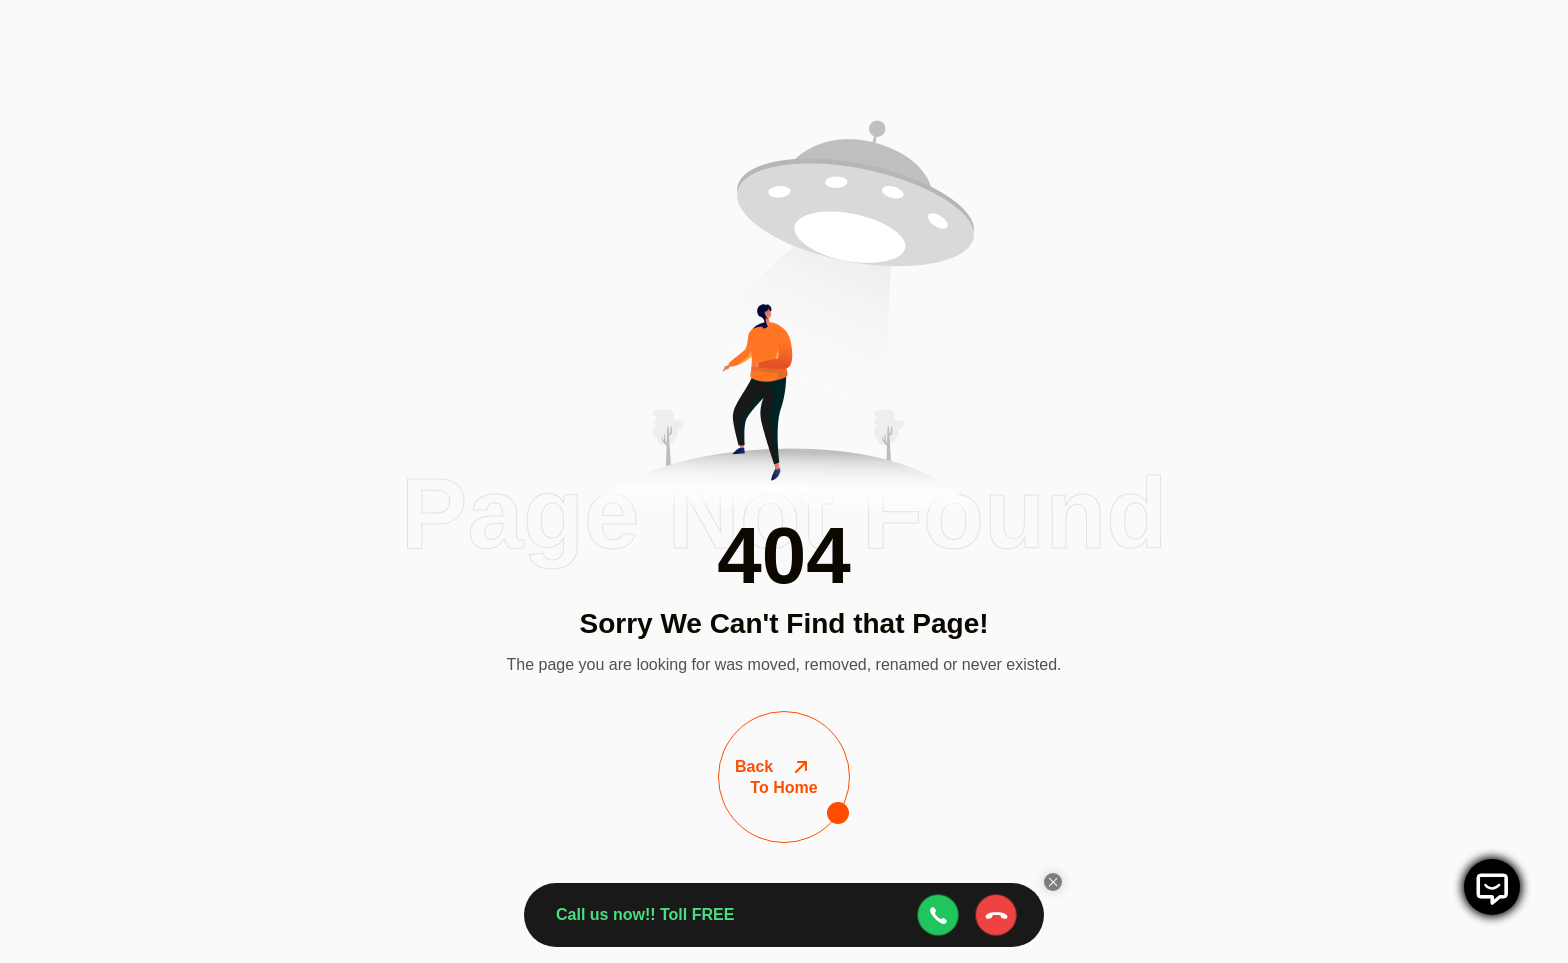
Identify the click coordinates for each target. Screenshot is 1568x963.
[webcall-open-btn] (938, 915)
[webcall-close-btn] (996, 915)
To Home (784, 777)
